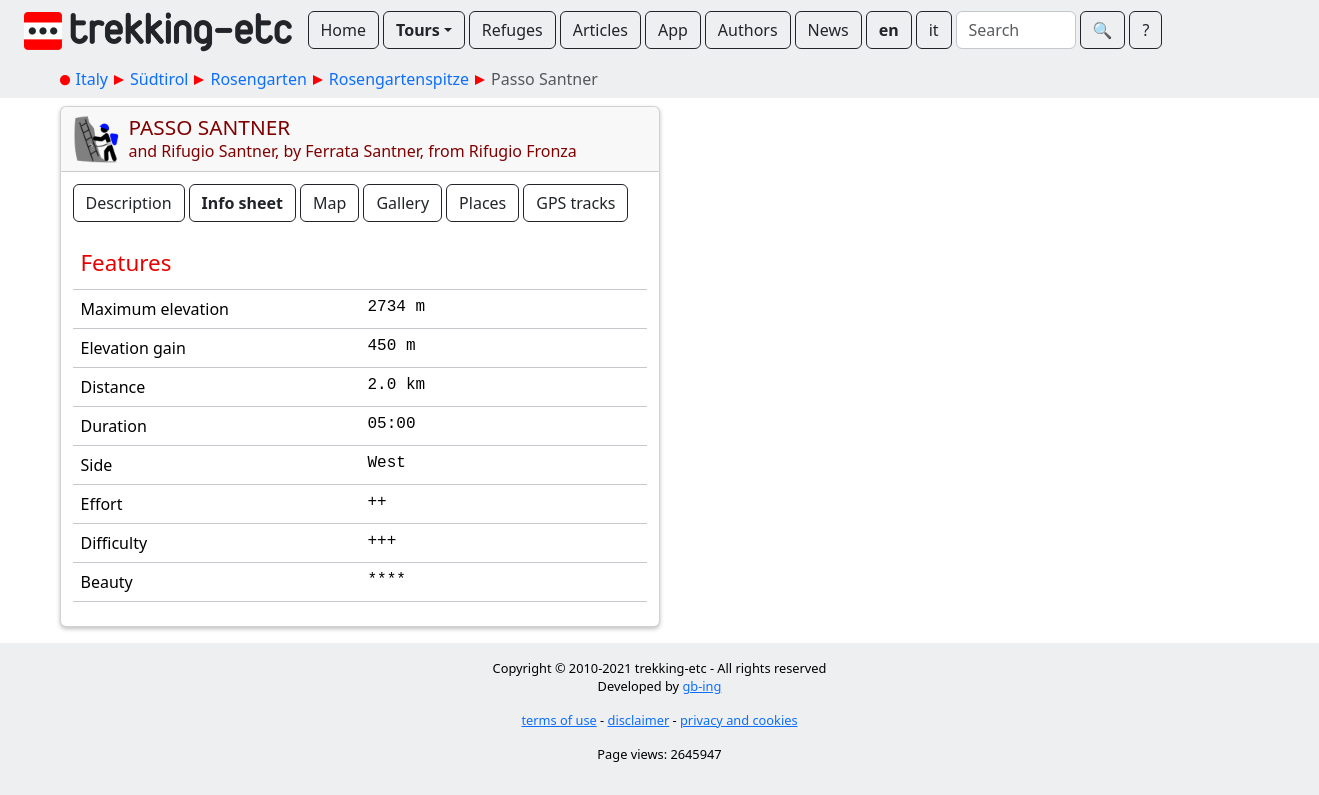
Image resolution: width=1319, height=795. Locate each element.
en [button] (889, 30)
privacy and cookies (739, 720)
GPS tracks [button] (575, 203)
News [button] (828, 30)
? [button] (1145, 30)
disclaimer (639, 720)
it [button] (934, 30)
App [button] (673, 30)
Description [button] (129, 203)
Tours (418, 30)
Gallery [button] (402, 203)
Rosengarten (258, 79)
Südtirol (159, 79)
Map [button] (329, 203)
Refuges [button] (512, 30)
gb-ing (701, 686)
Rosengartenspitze (399, 79)
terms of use (558, 720)
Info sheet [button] (242, 203)
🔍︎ (1103, 30)
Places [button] (482, 203)
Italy (92, 79)
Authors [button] (748, 30)
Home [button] (344, 30)
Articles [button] (600, 30)
